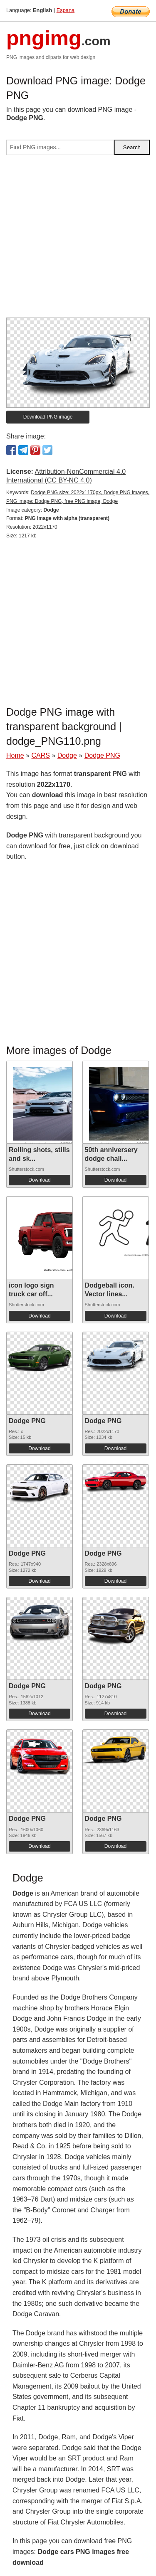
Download (39, 1180)
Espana (65, 10)
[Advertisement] (78, 240)
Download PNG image (48, 417)
